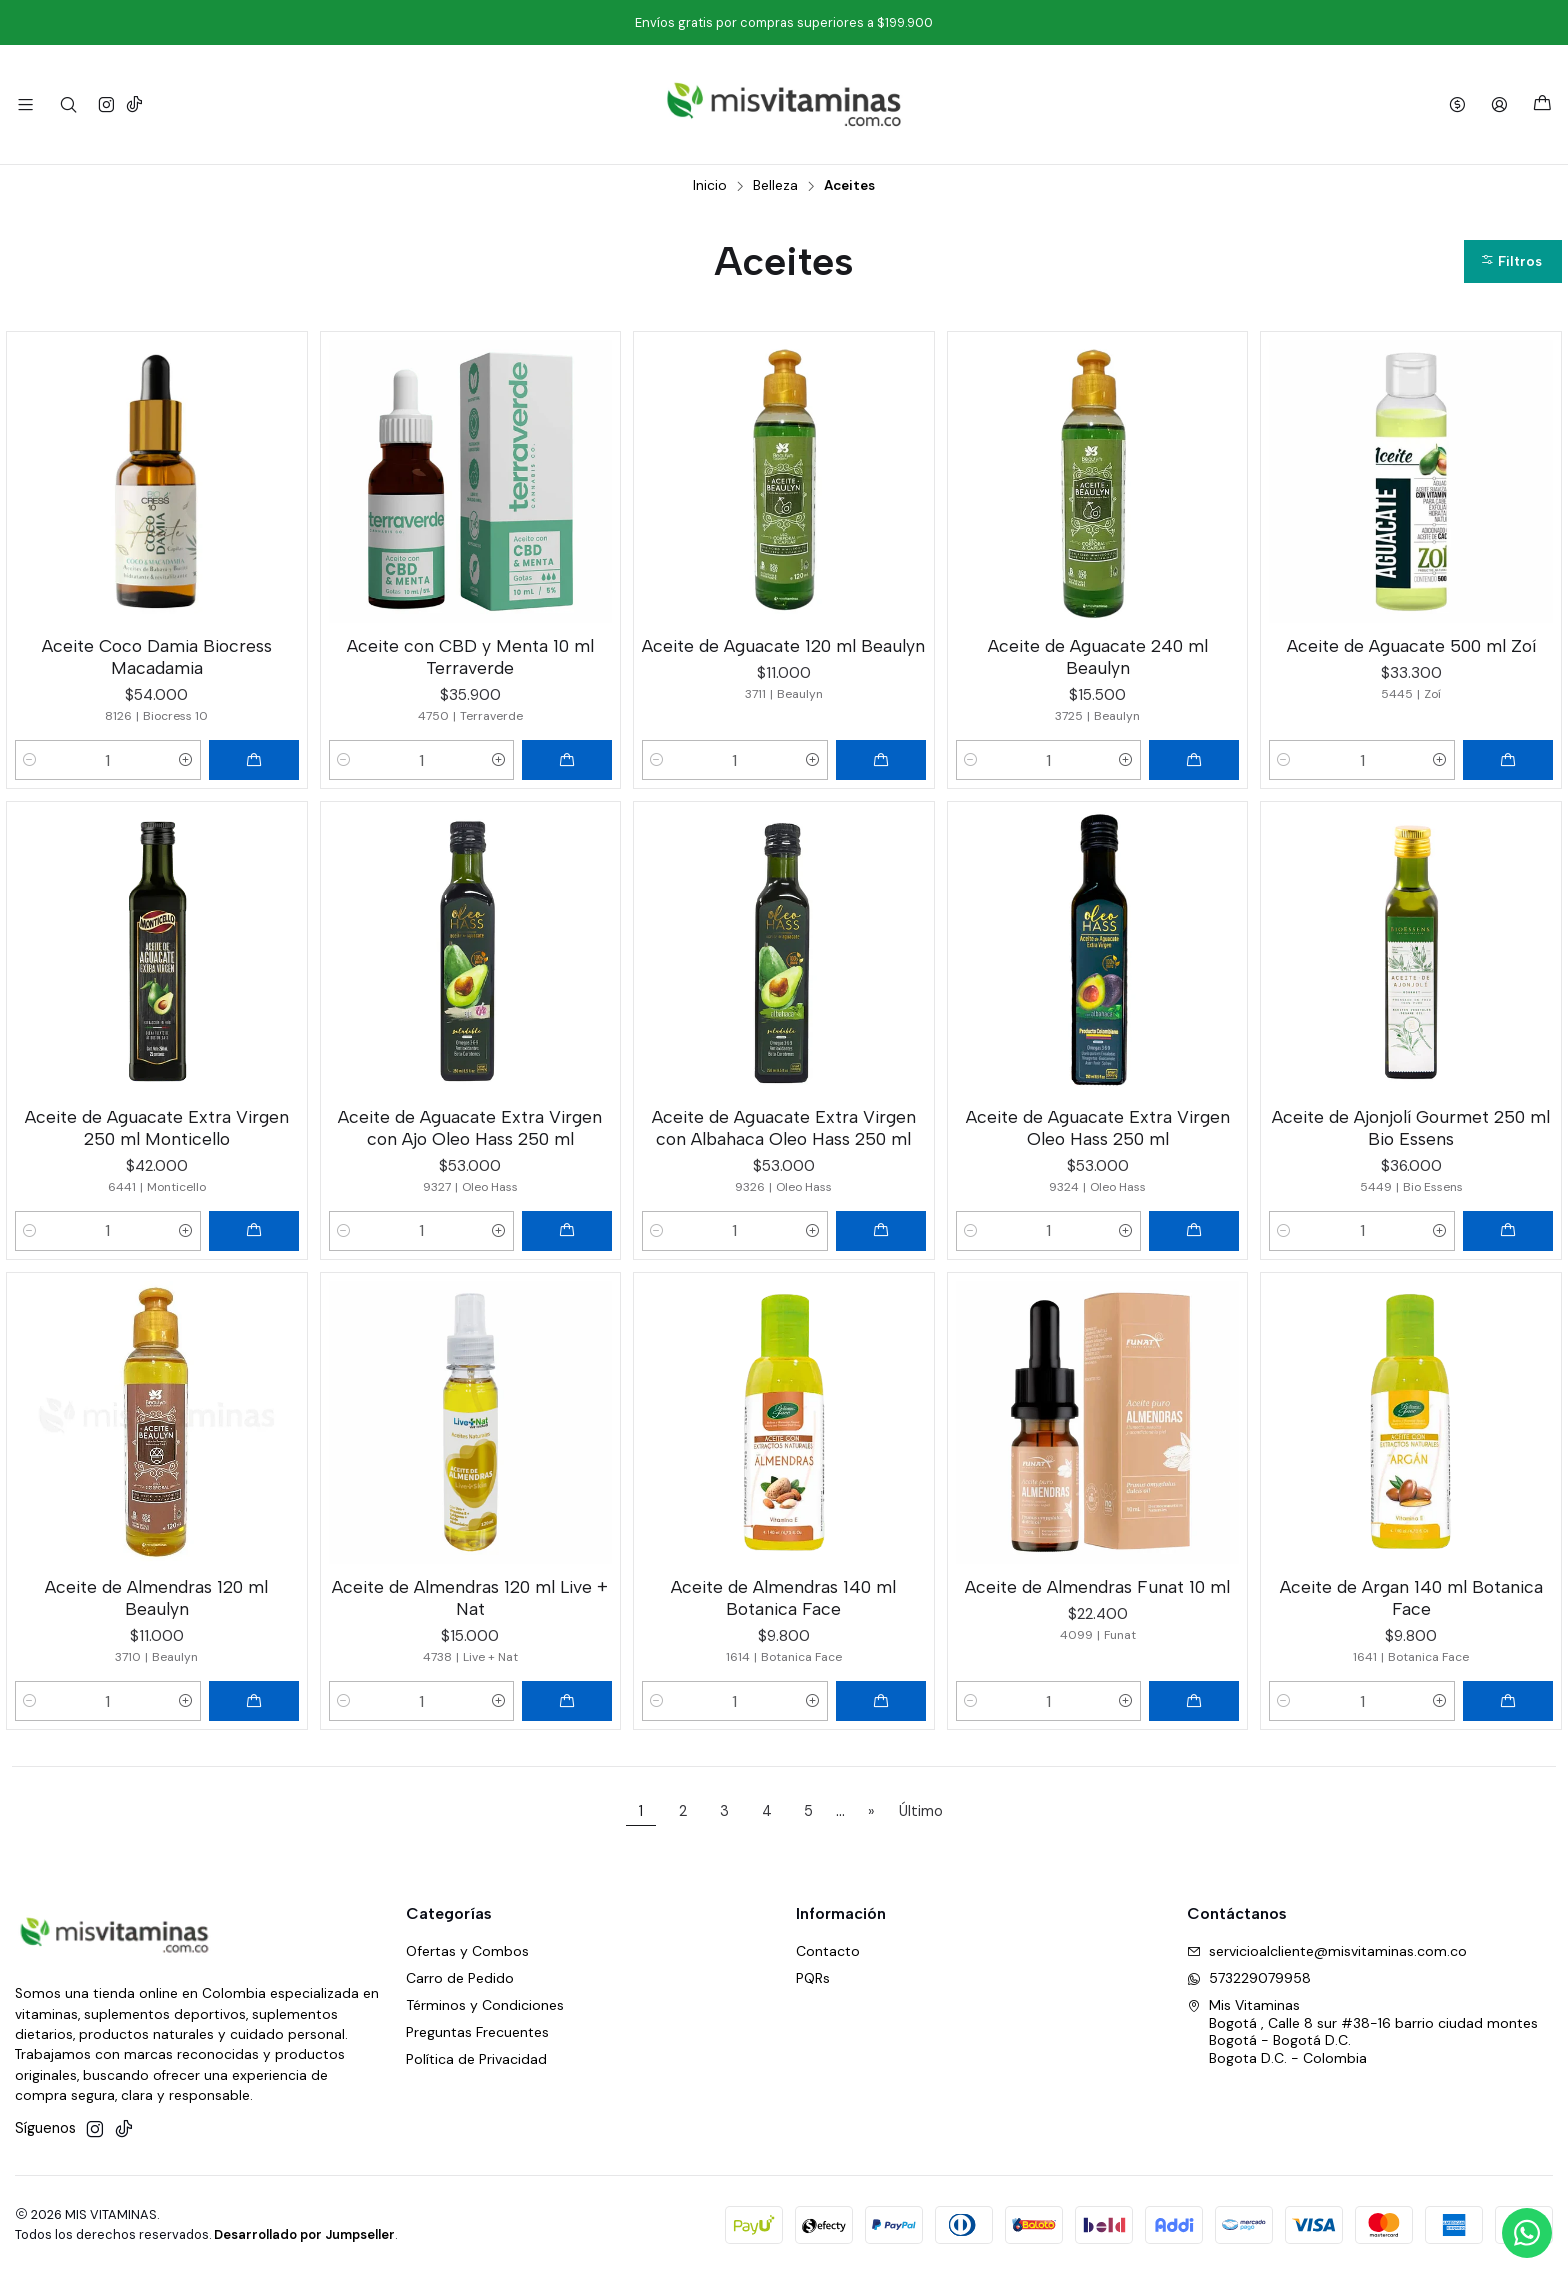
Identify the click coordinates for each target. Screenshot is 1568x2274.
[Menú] (25, 104)
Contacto (828, 1951)
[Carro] (1542, 104)
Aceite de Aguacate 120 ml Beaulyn (783, 645)
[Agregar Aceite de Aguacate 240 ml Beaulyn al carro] (1194, 760)
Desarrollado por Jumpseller (304, 2234)
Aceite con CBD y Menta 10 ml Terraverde (470, 656)
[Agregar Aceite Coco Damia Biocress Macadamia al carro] (254, 760)
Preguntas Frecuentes (477, 2032)
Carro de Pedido (460, 1978)
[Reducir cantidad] (30, 760)
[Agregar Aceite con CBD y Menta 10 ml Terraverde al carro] (567, 760)
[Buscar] (67, 104)
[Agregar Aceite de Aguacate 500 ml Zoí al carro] (1508, 760)
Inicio (710, 186)
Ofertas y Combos (467, 1951)
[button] (1513, 261)
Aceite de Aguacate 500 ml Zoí (1411, 645)
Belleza (775, 186)
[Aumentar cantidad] (186, 760)
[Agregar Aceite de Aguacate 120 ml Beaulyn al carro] (881, 760)
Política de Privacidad (476, 2059)
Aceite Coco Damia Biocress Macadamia (157, 656)
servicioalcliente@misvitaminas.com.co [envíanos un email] (1327, 1951)
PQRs (813, 1978)
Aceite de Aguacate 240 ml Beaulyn (1098, 656)
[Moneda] (1457, 104)
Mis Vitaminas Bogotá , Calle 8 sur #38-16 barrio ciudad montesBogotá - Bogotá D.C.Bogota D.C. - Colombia (1362, 2031)
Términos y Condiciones (485, 2005)
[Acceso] (1499, 104)
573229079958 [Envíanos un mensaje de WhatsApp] (1249, 1978)
